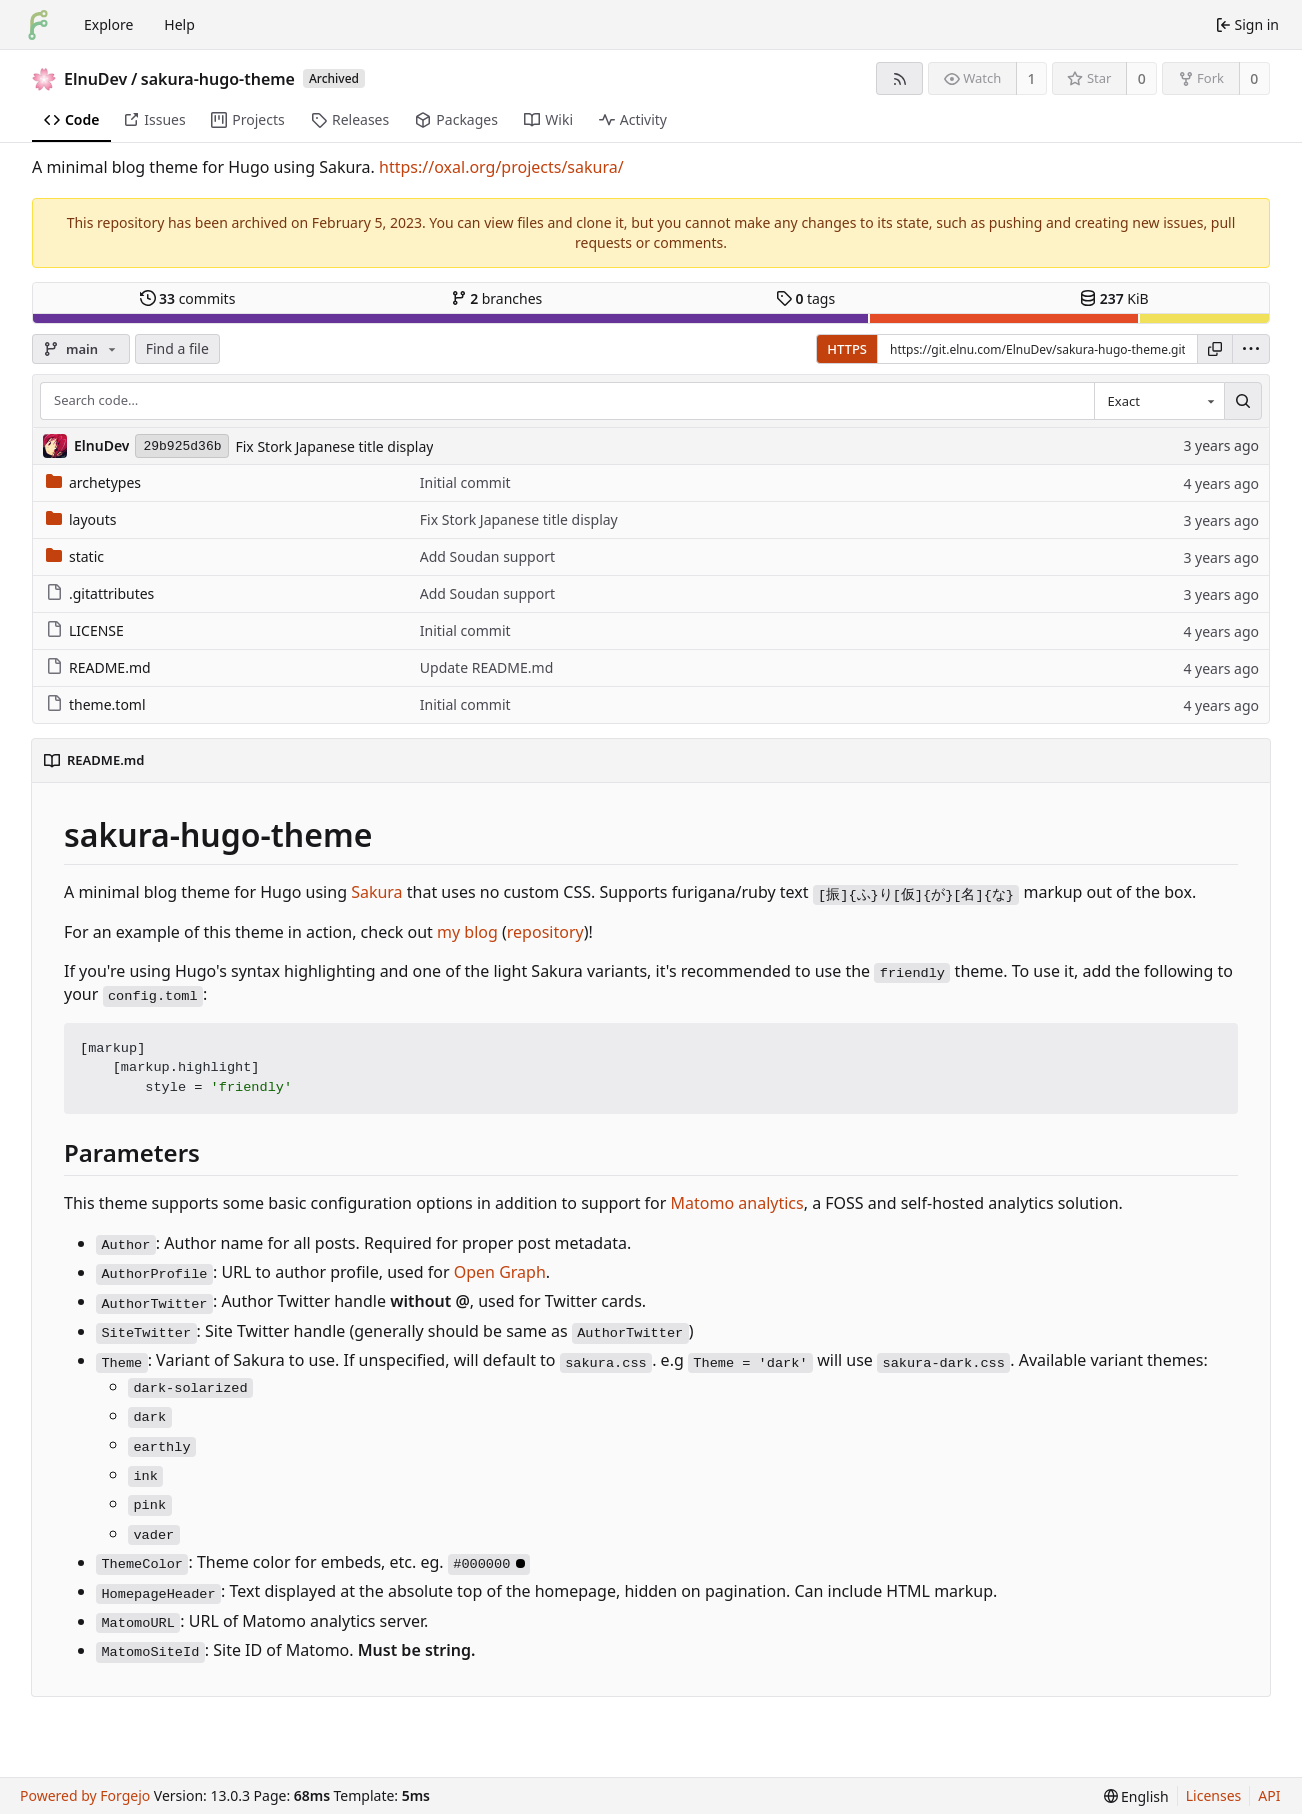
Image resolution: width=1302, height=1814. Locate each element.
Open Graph (500, 1272)
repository (545, 932)
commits (188, 298)
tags (805, 298)
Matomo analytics (737, 1203)
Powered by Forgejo (85, 1795)
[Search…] (1243, 401)
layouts (81, 519)
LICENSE (85, 630)
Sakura (376, 892)
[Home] (38, 25)
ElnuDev (95, 79)
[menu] (1251, 349)
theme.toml (96, 704)
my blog (467, 932)
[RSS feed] (899, 78)
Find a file (177, 348)
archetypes (93, 482)
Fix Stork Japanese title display (334, 446)
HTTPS (847, 349)
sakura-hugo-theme (218, 79)
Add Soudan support (487, 556)
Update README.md (487, 667)
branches (497, 298)
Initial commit (465, 482)
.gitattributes (100, 593)
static (75, 556)
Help (179, 24)
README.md (98, 667)
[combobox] (1159, 401)
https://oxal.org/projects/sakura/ (501, 167)
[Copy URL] (1215, 349)
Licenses (1214, 1795)
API (1269, 1795)
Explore (108, 24)
